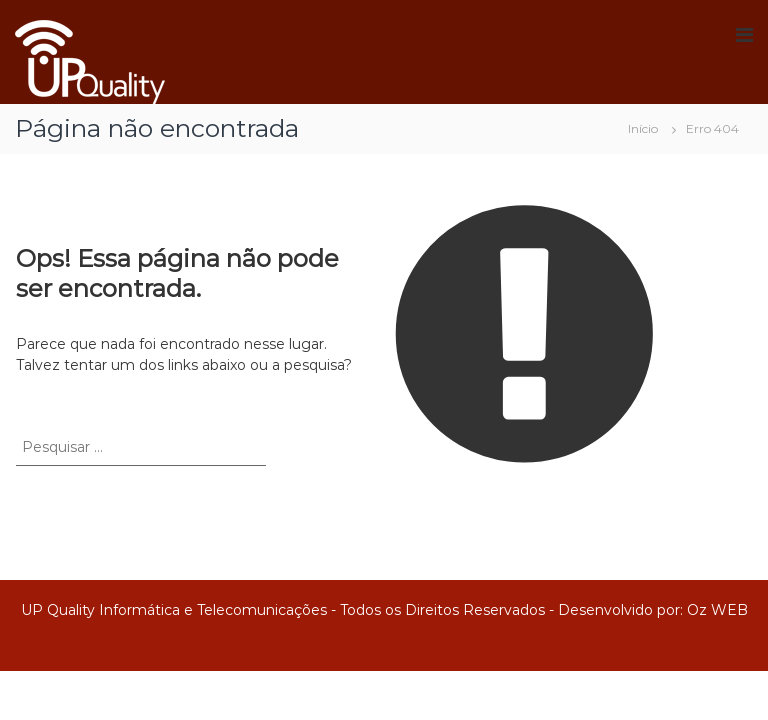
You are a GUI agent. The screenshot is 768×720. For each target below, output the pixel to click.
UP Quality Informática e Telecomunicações (174, 610)
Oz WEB (717, 610)
